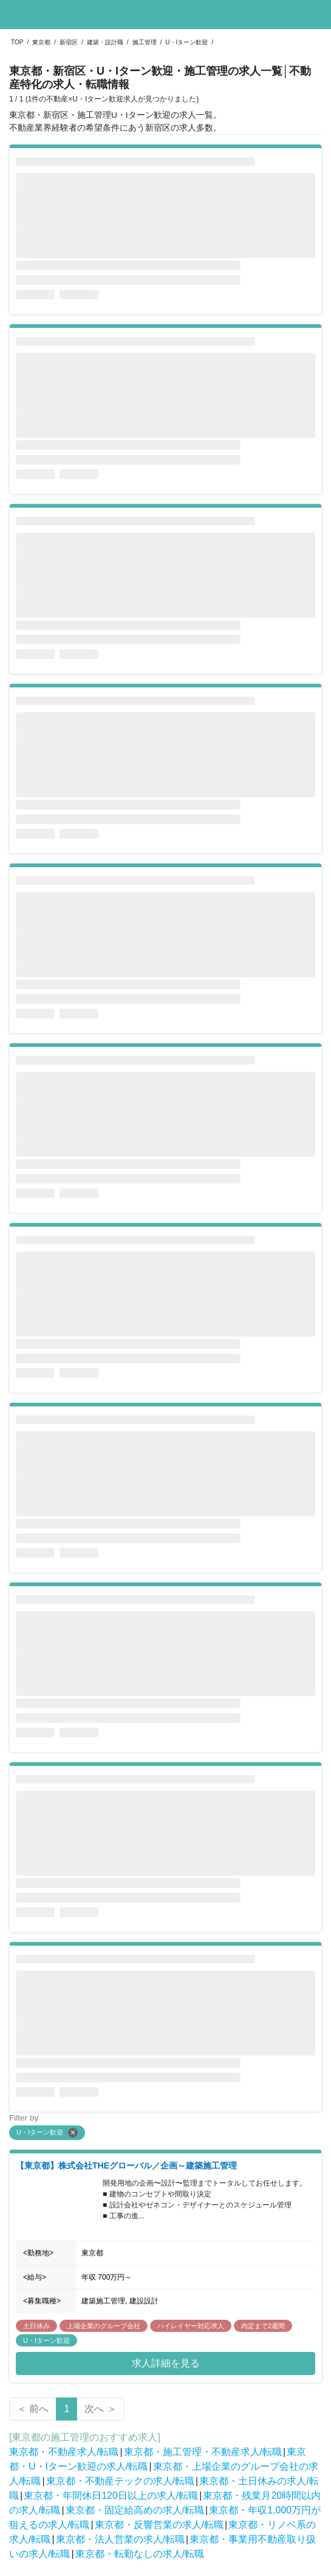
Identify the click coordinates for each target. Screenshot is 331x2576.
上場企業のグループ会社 (103, 2325)
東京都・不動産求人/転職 (63, 2452)
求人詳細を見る (166, 2363)
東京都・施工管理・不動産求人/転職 (203, 2452)
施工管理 (144, 42)
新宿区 (69, 42)
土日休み (36, 2325)
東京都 (41, 42)
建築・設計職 (105, 42)
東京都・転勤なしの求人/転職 (139, 2554)
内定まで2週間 (263, 2325)
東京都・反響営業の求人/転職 (159, 2525)
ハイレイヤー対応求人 (190, 2325)
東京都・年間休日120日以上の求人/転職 (111, 2495)
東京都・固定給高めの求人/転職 (135, 2510)
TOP (17, 42)
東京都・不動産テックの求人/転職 (120, 2481)
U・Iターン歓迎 (186, 42)
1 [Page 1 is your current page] (66, 2409)
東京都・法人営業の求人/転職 (120, 2539)
